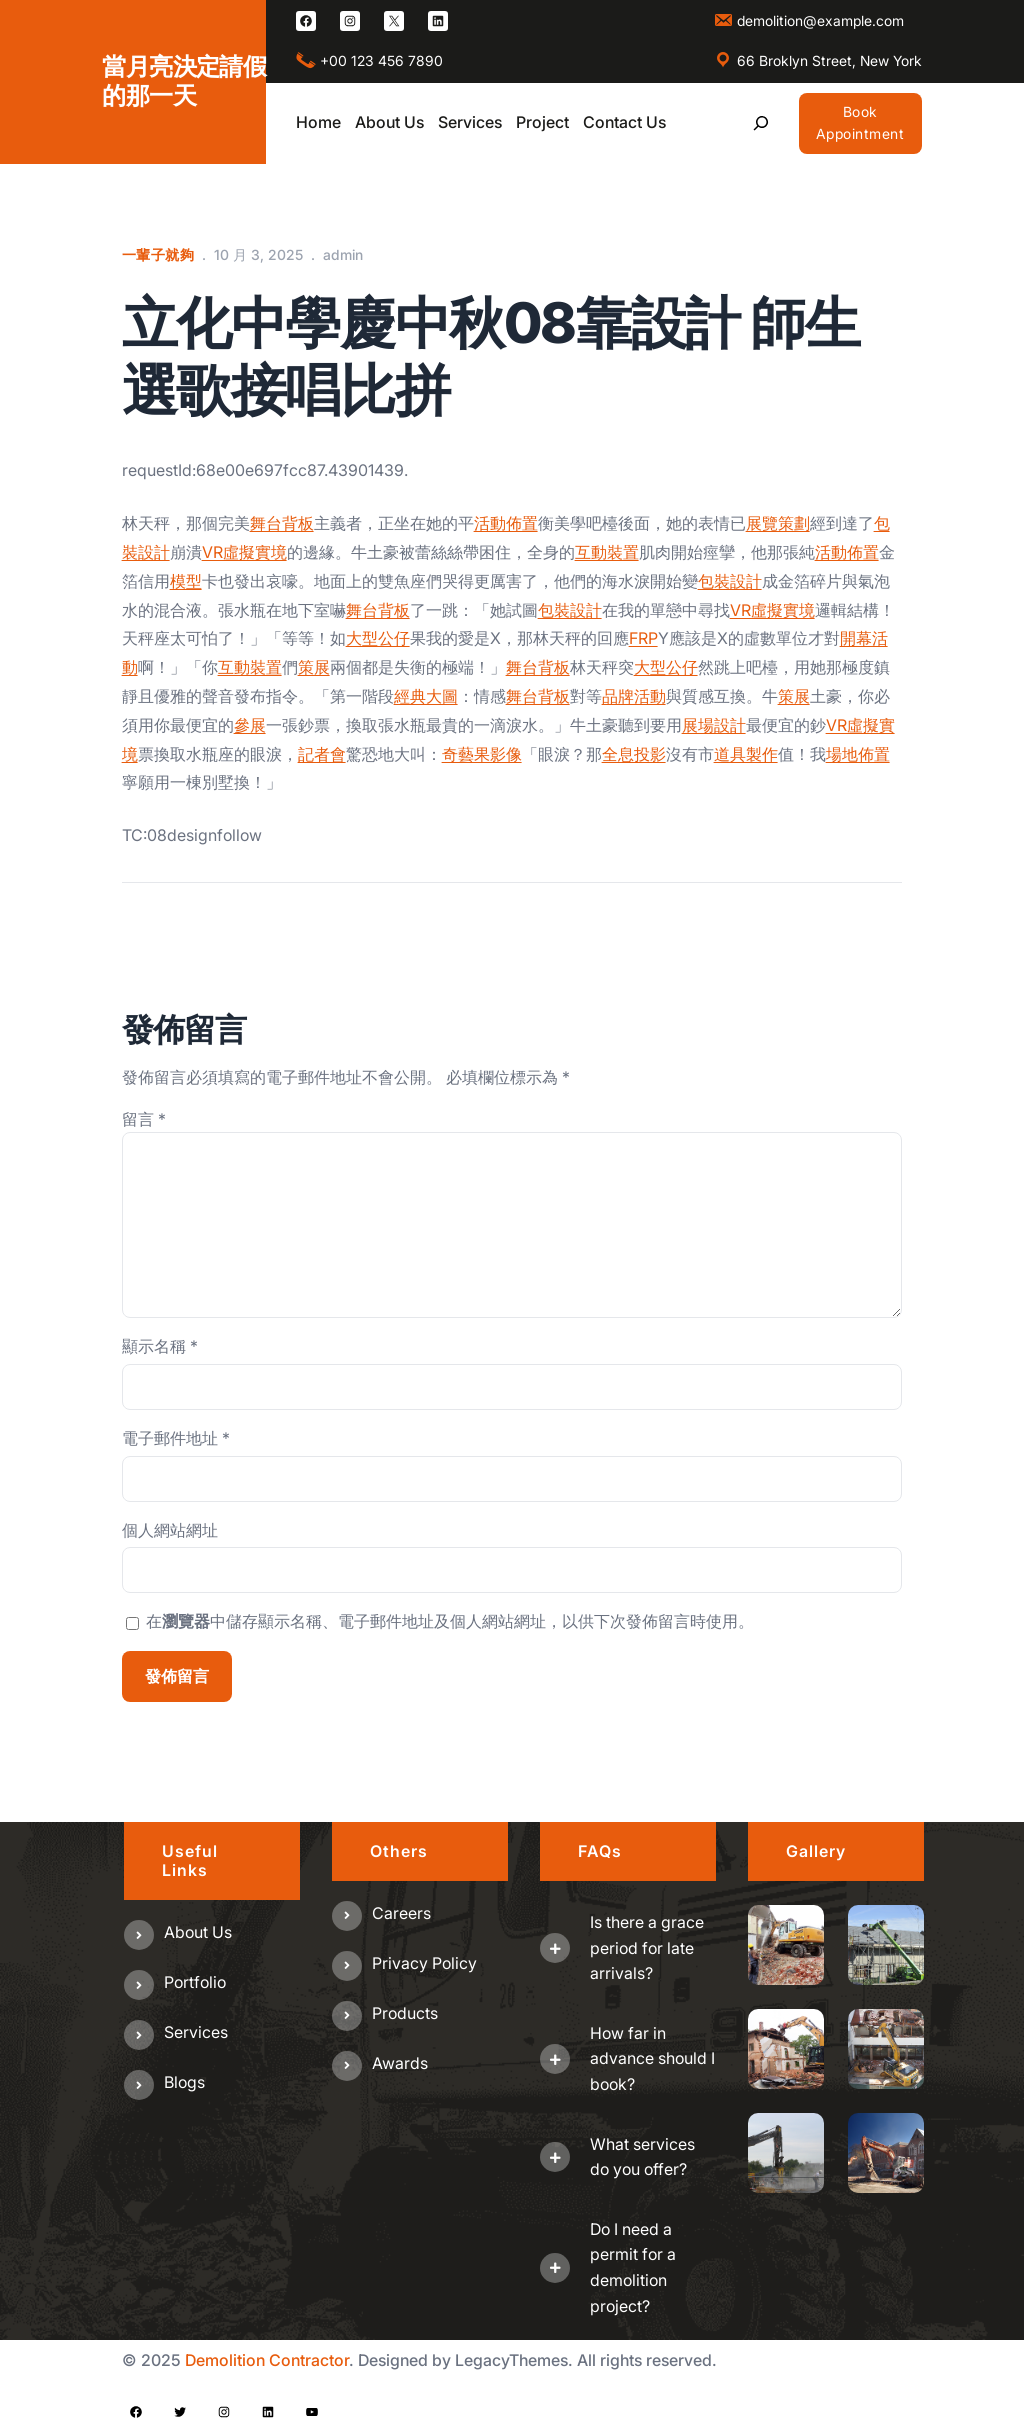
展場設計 (714, 725)
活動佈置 (506, 523)
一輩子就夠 (158, 254)
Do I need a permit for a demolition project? (633, 2267)
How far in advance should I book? (652, 2058)
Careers (401, 1913)
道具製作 (746, 754)
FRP (643, 638)
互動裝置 (607, 552)
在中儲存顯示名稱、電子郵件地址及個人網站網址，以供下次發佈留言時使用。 (450, 1621)
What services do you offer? (642, 2157)
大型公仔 (378, 638)
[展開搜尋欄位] (761, 123)
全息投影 (634, 754)
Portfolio (195, 1982)
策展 (314, 667)
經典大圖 (426, 696)
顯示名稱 (160, 1346)
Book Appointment (860, 122)
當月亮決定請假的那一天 (184, 81)
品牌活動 (634, 696)
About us (198, 1932)
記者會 (322, 754)
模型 (186, 581)
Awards (400, 2063)
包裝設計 (730, 581)
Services (196, 2032)
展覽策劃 (778, 523)
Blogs (184, 2082)
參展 (250, 725)
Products (405, 2013)
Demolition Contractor (267, 2360)
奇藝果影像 (482, 754)
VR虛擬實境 (244, 552)
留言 (144, 1119)
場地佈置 (858, 754)
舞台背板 (282, 523)
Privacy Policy (424, 1963)
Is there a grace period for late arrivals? (647, 1947)
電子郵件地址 (176, 1438)
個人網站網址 (170, 1530)
